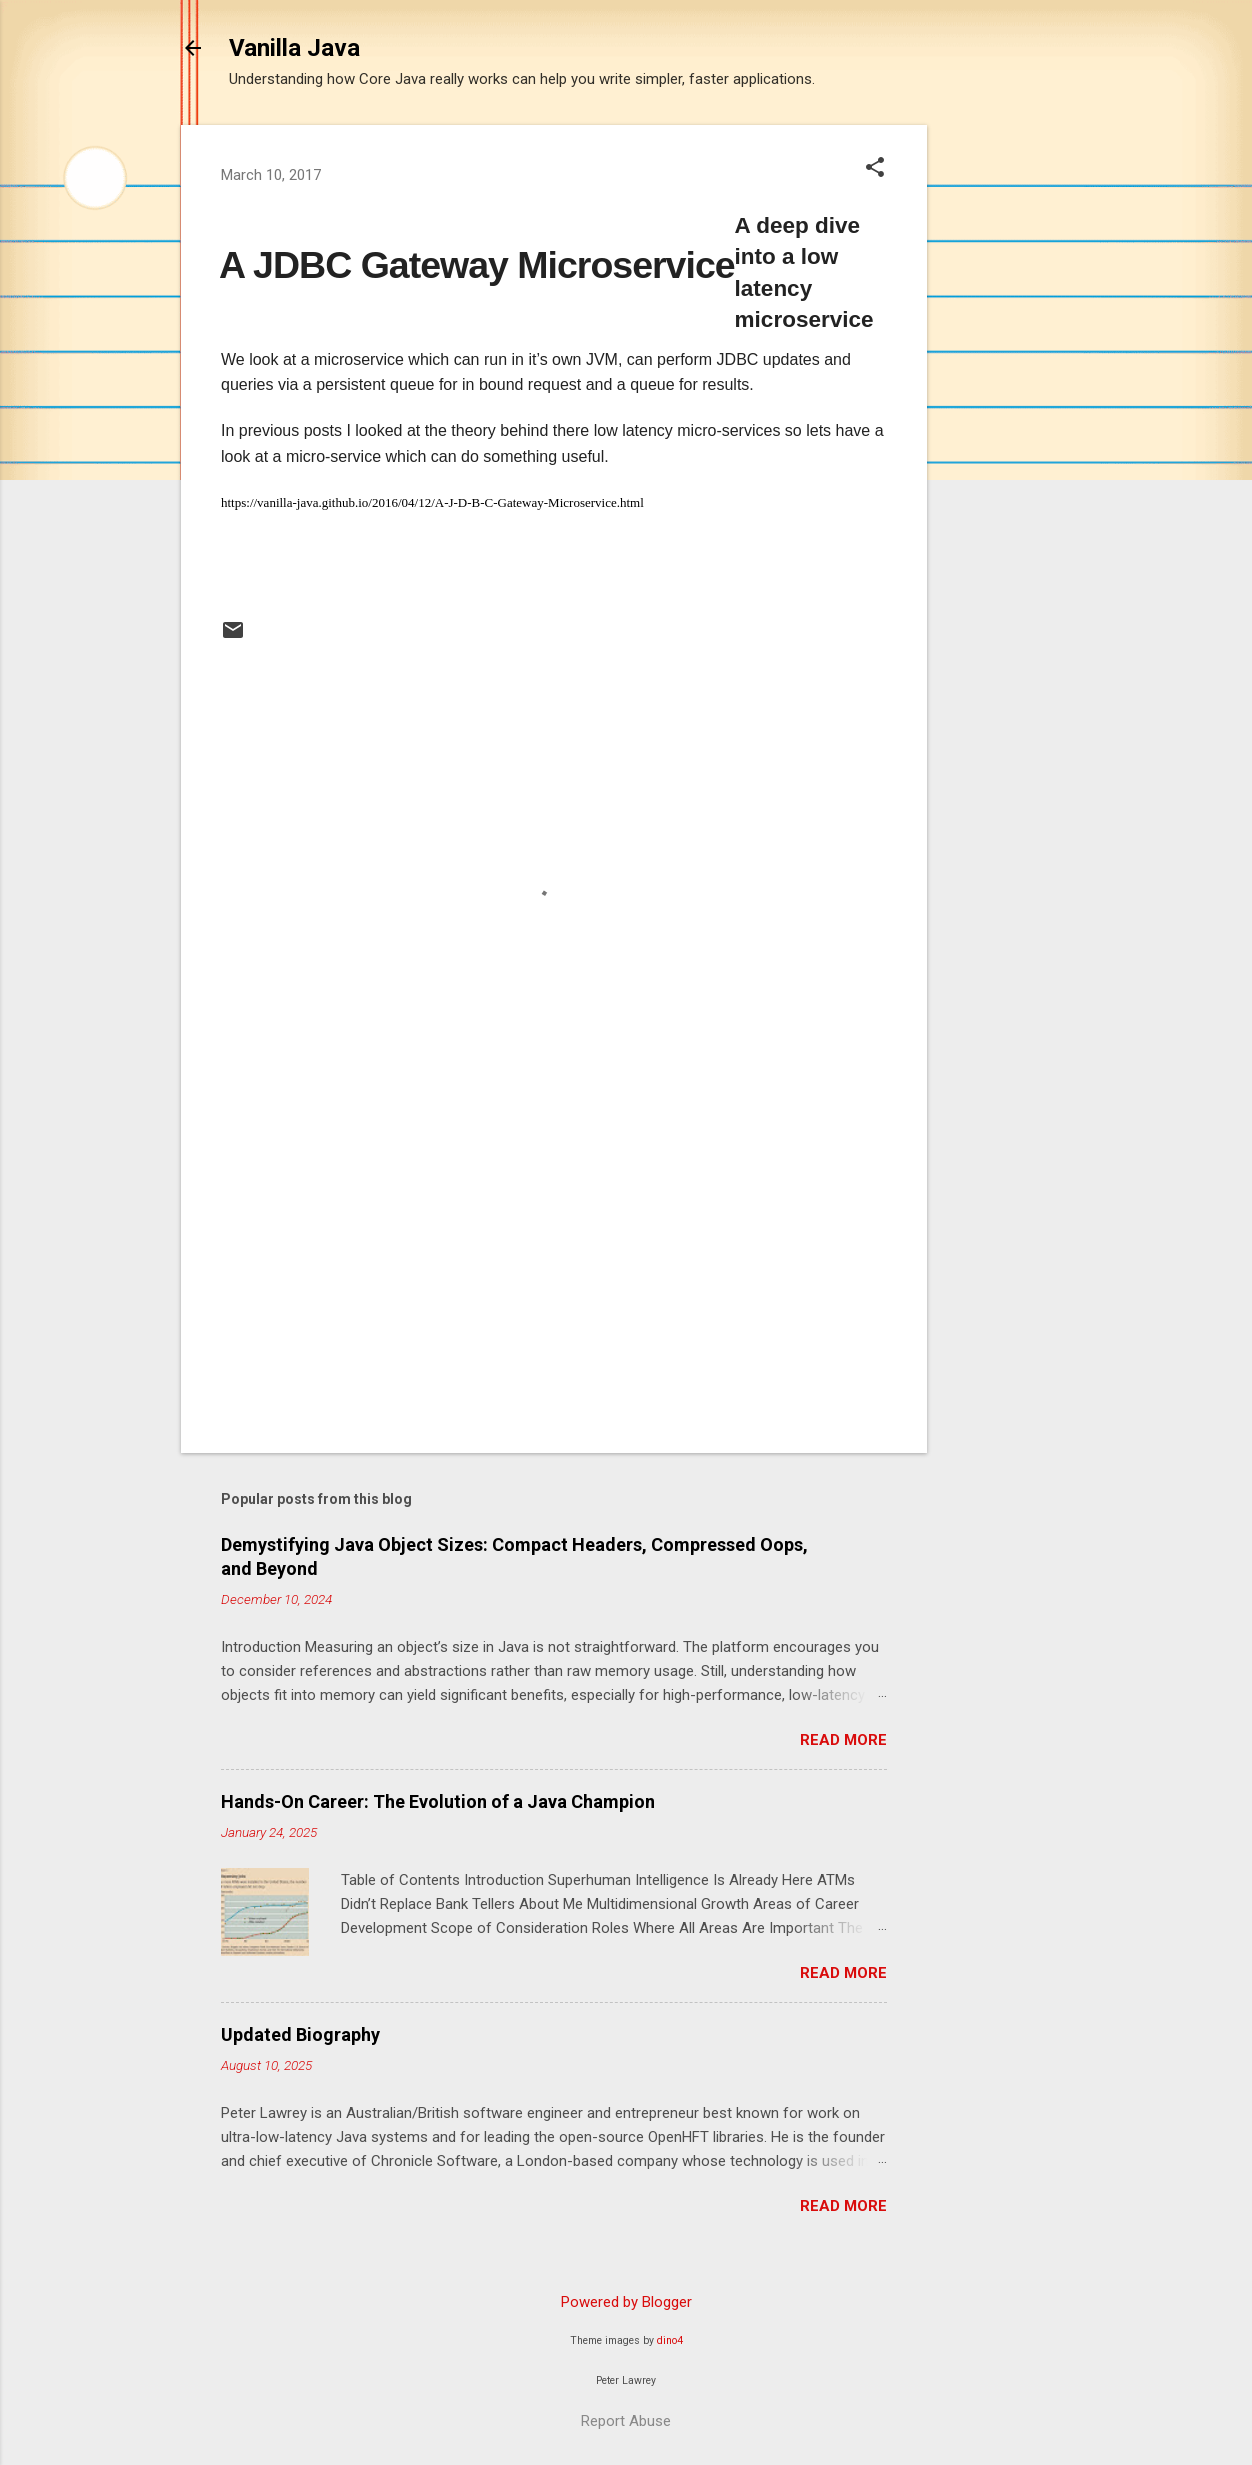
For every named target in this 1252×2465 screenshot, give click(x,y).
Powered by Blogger (626, 2302)
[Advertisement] (1007, 425)
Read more (843, 1740)
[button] (875, 169)
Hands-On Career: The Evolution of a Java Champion (438, 1801)
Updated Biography (300, 2034)
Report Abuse (626, 2421)
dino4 (670, 2340)
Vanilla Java (294, 48)
